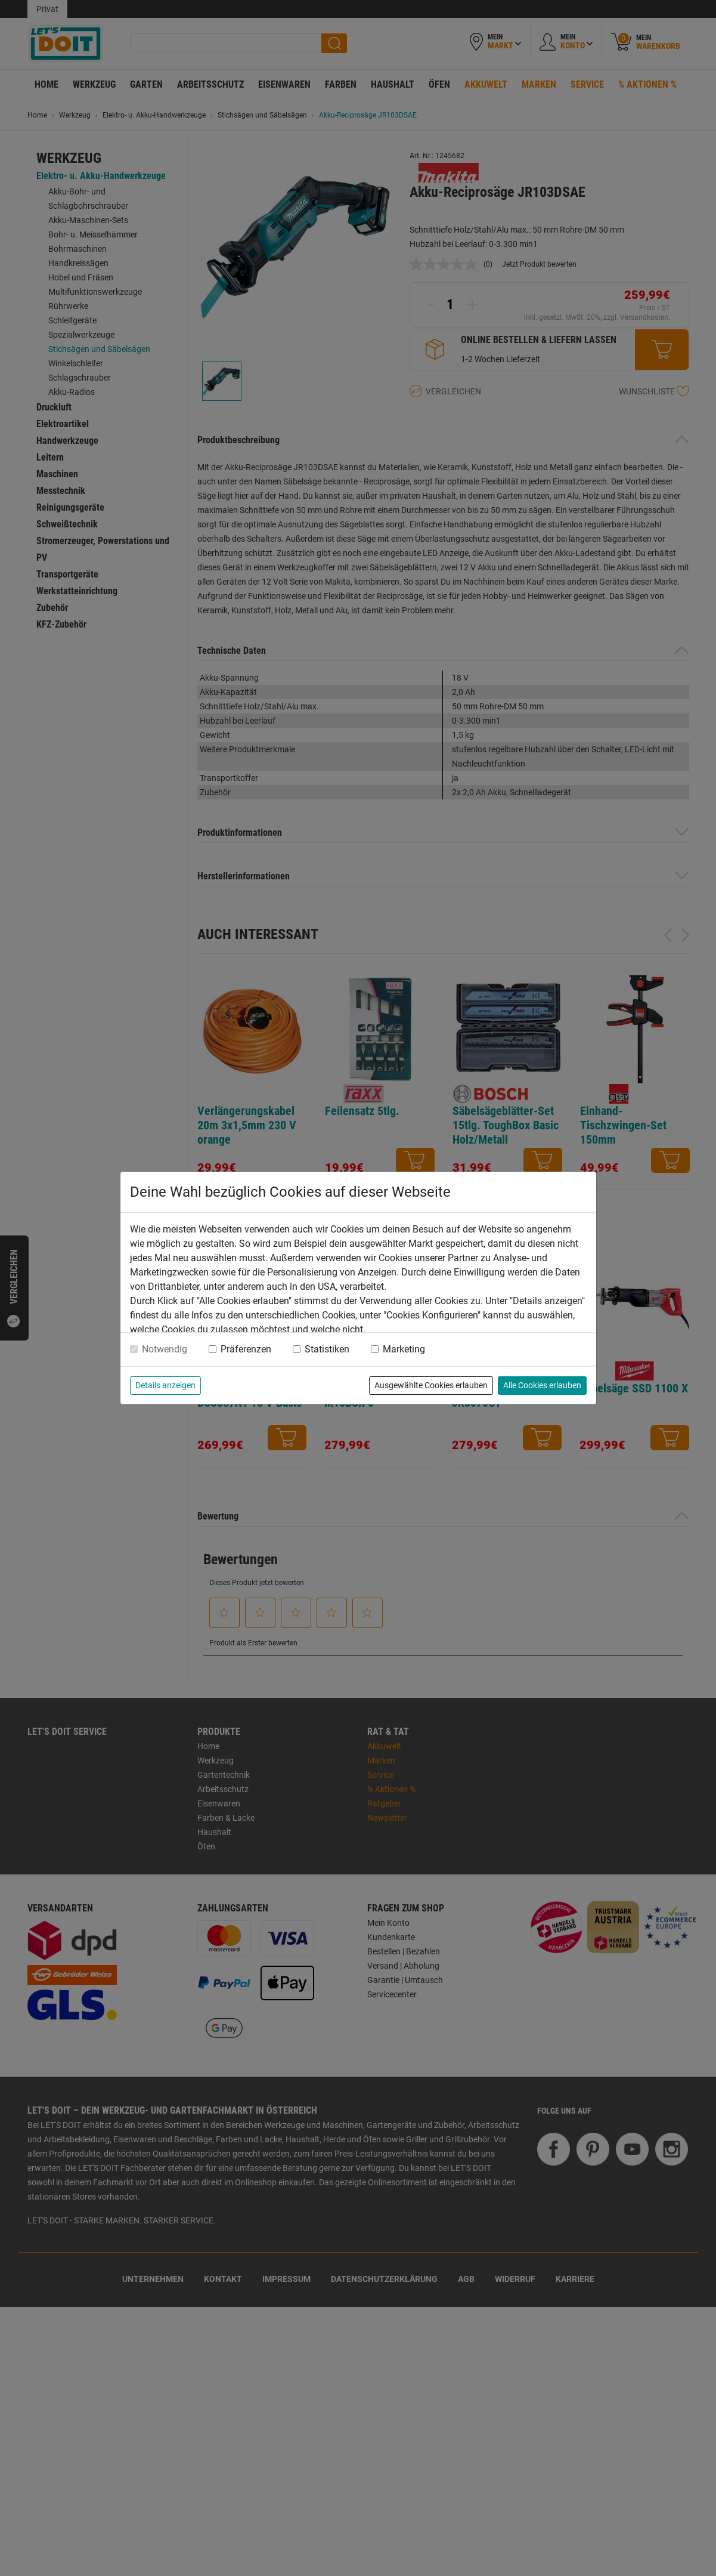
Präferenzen (246, 1349)
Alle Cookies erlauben (542, 1385)
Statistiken (327, 1349)
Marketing (404, 1349)
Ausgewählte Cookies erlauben (431, 1385)
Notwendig (164, 1349)
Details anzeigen (165, 1385)
